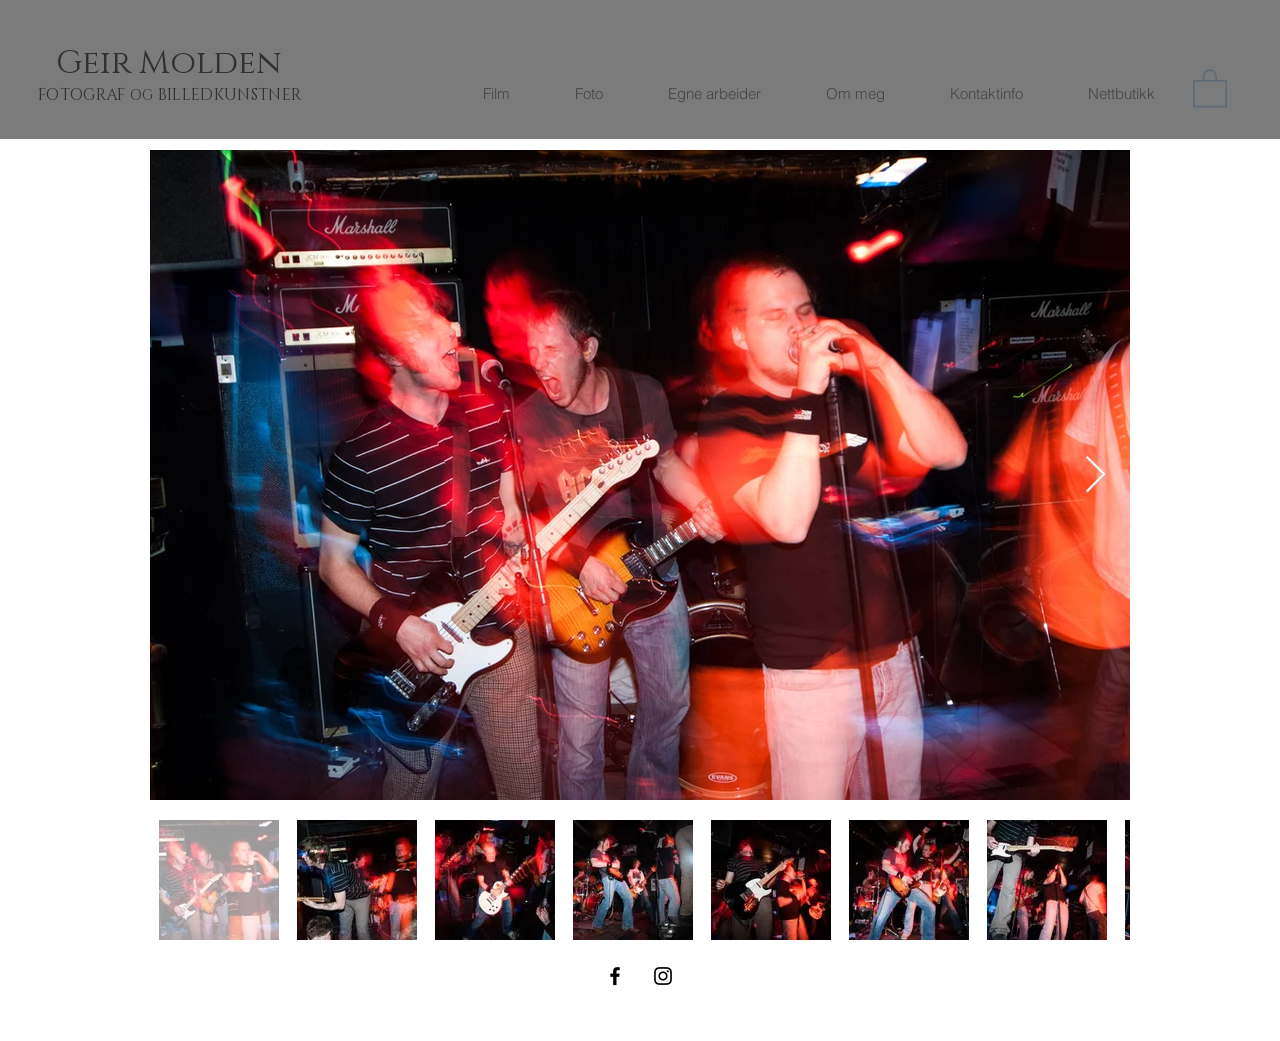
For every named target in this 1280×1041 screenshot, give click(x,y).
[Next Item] (1095, 475)
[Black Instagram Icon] (663, 976)
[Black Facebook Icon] (615, 976)
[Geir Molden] (193, 63)
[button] (1210, 87)
